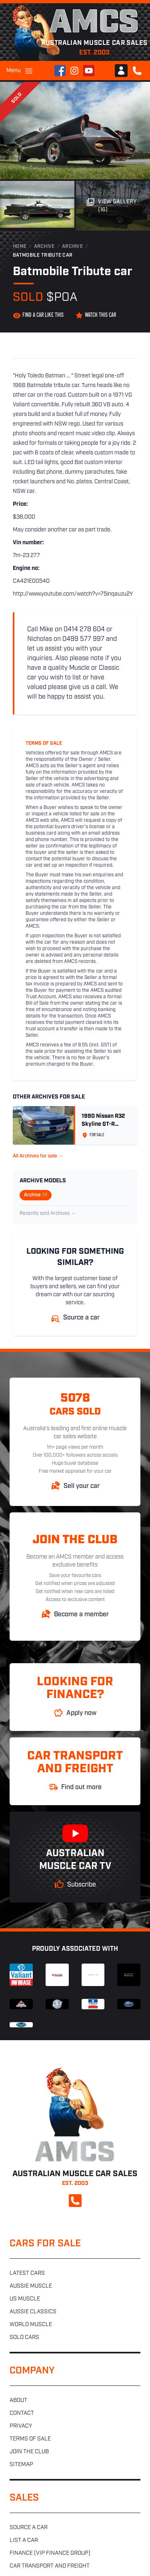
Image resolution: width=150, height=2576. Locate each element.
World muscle (31, 2325)
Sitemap (21, 2465)
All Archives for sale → (38, 1156)
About (18, 2401)
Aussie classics (33, 2312)
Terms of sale (30, 2439)
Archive (44, 246)
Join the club (29, 2452)
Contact (22, 2413)
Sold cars (24, 2338)
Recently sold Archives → (48, 1213)
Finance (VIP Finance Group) (50, 2553)
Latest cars (27, 2273)
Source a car (29, 2528)
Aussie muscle (31, 2286)
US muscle (25, 2299)
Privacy (21, 2426)
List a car (24, 2540)
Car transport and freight (50, 2566)
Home (19, 246)
